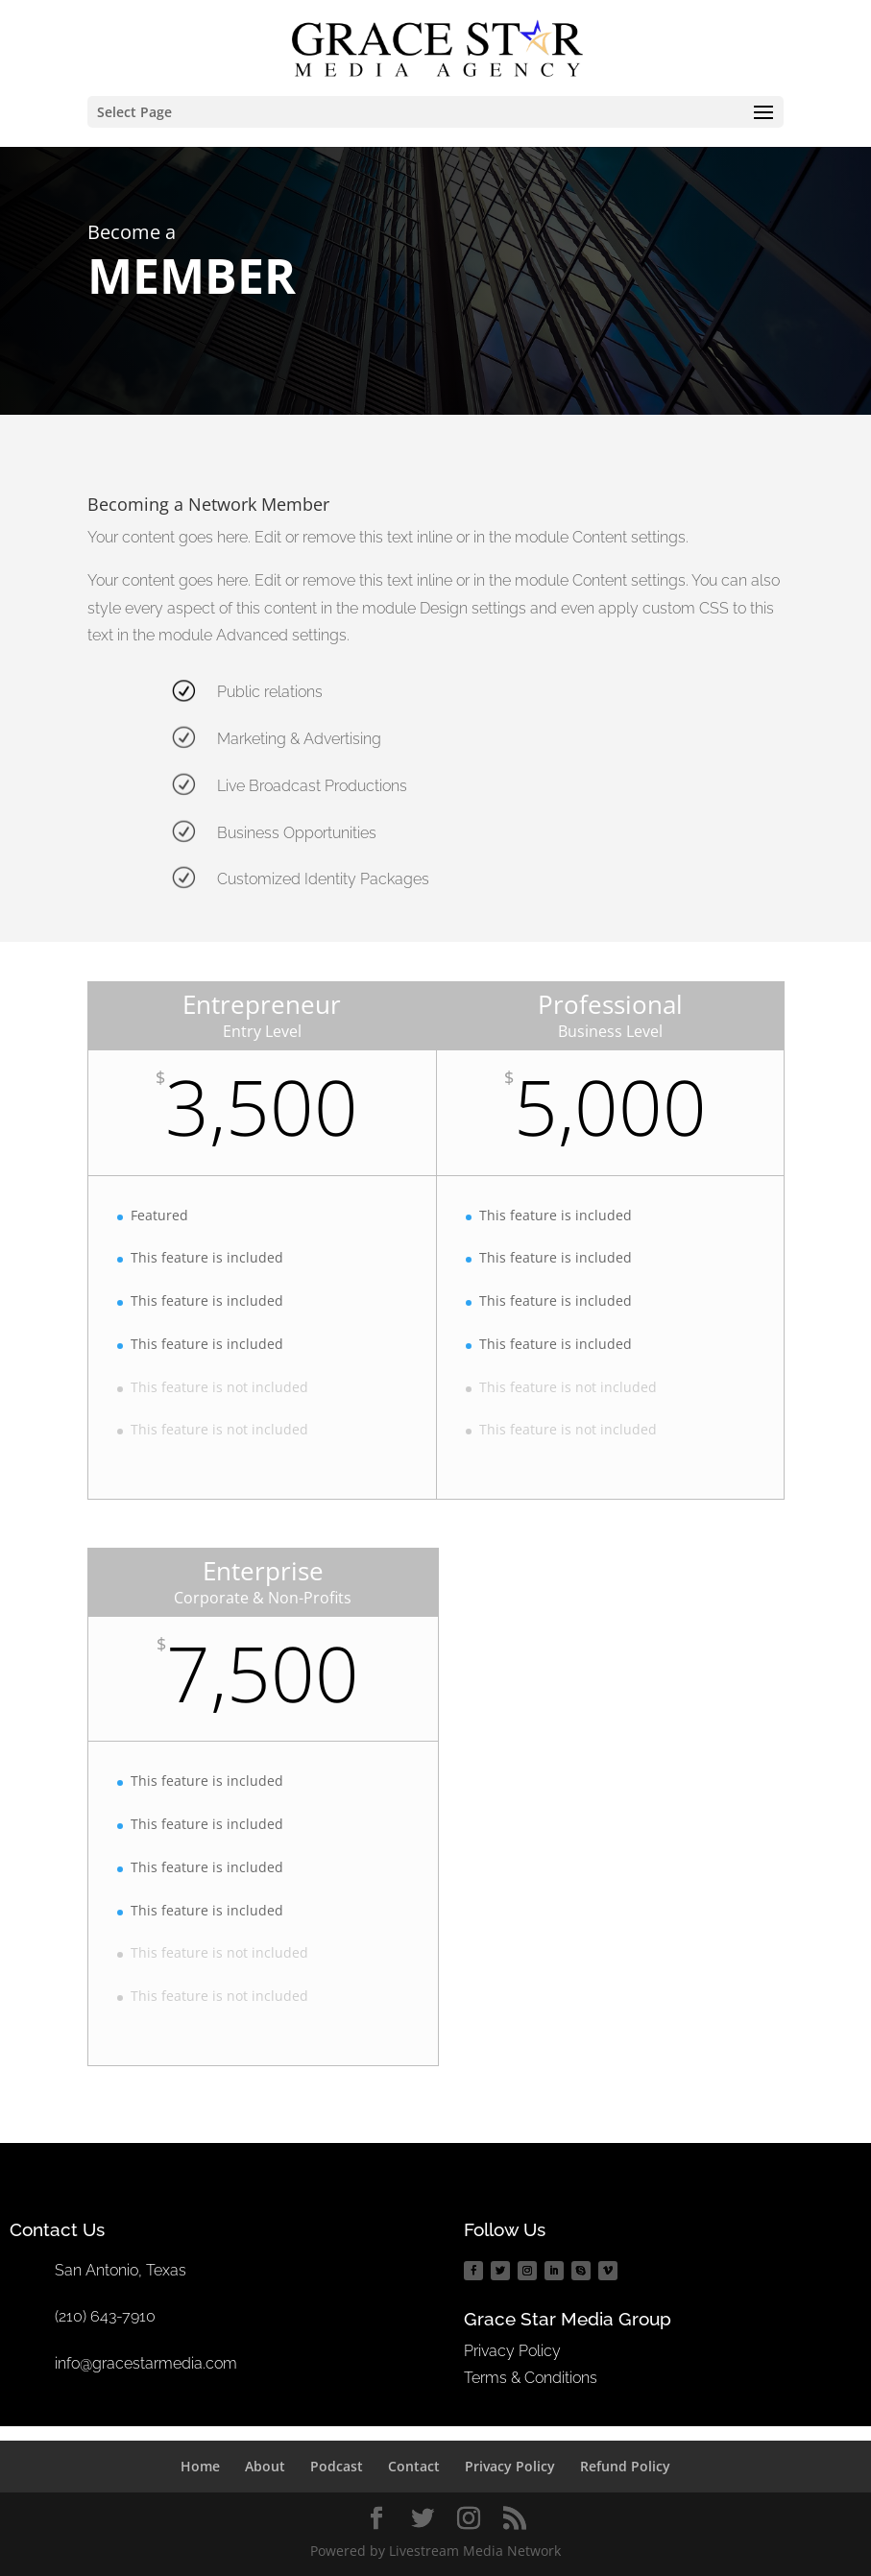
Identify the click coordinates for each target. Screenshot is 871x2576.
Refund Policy (625, 2466)
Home (200, 2466)
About (265, 2466)
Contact (414, 2466)
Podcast (336, 2466)
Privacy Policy (512, 2351)
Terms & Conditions (530, 2378)
